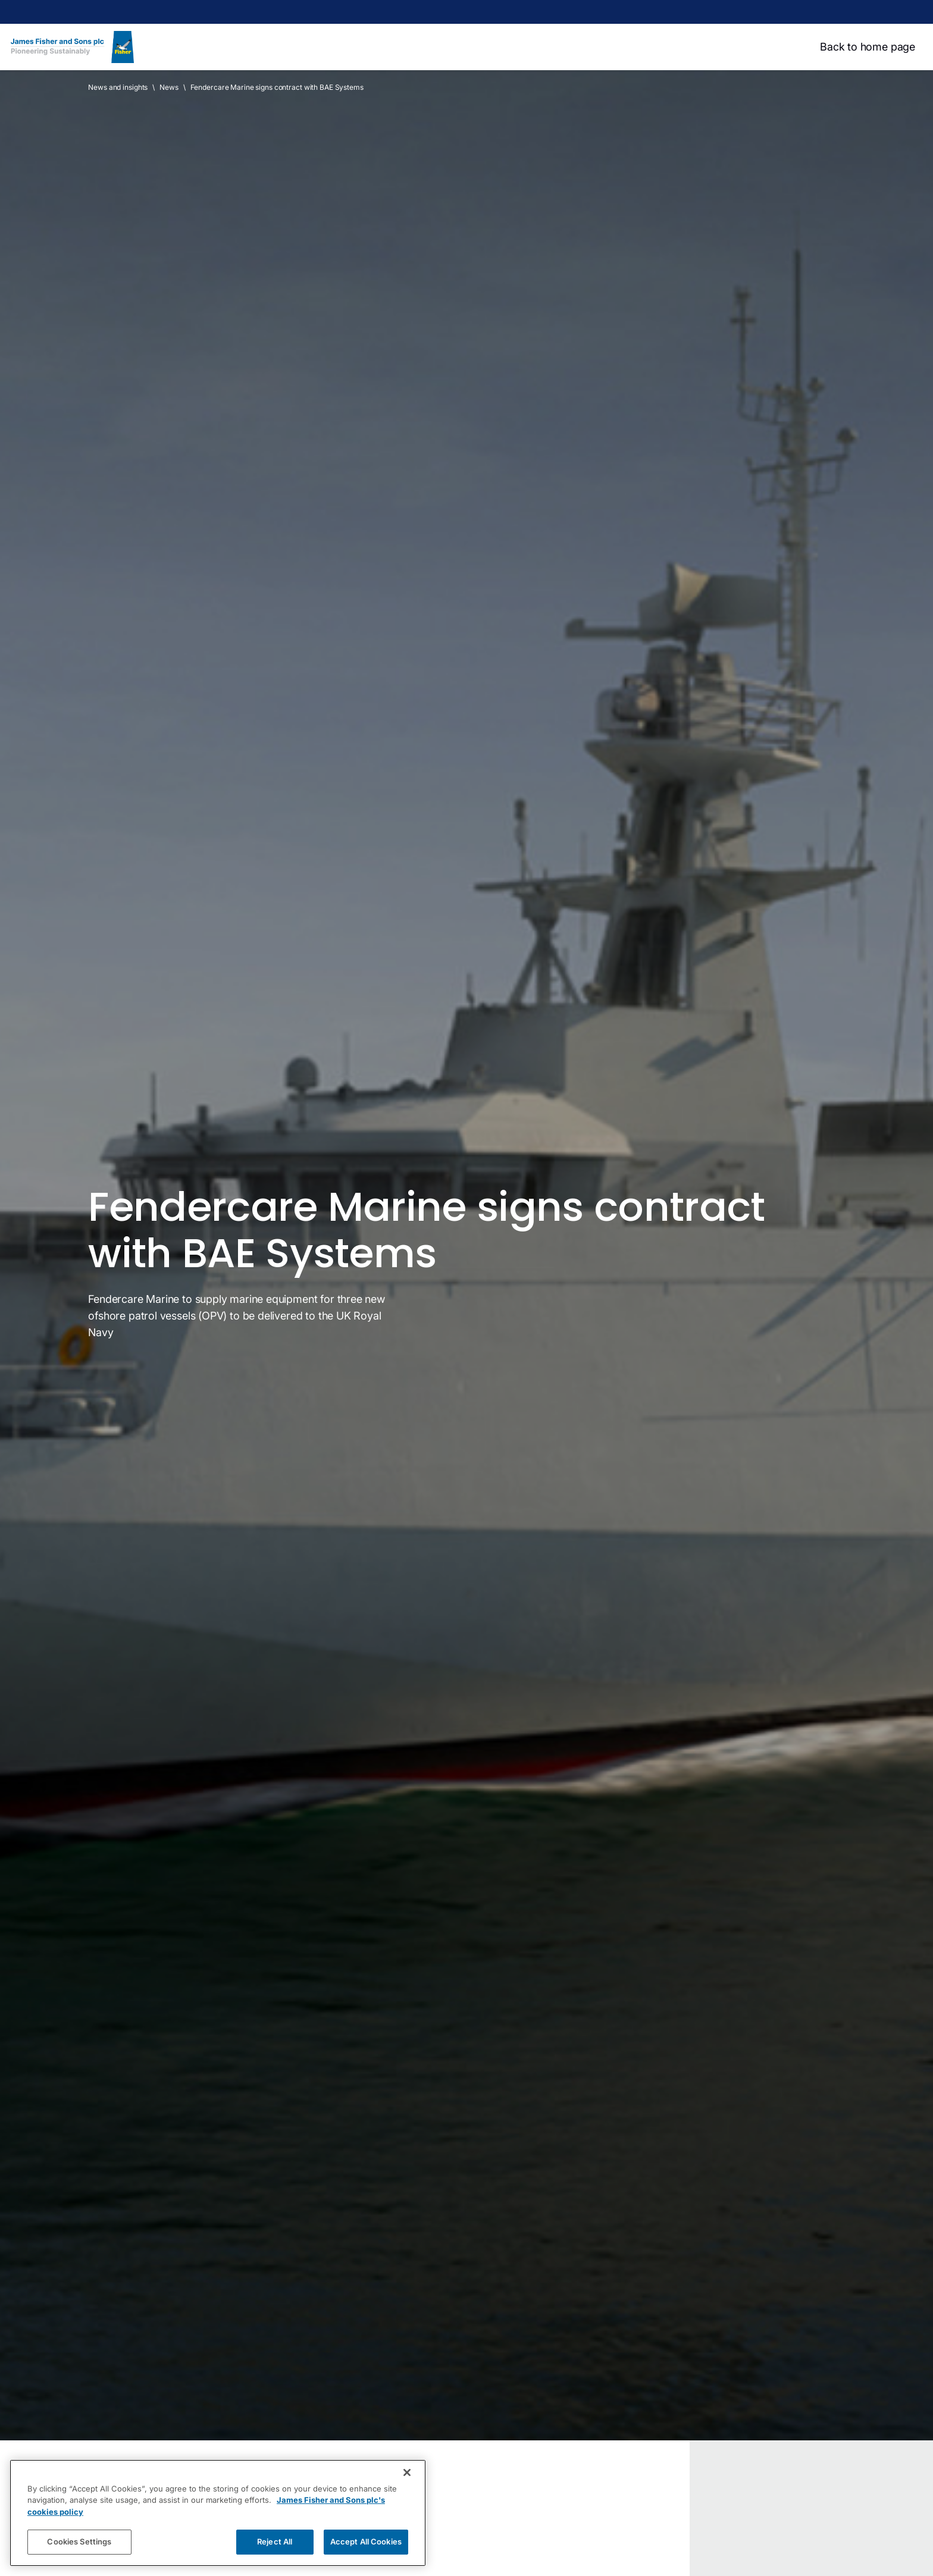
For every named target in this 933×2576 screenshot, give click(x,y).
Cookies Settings (79, 2541)
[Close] (407, 2472)
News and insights (118, 87)
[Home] (72, 47)
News (169, 87)
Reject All (274, 2541)
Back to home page (867, 46)
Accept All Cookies (366, 2541)
